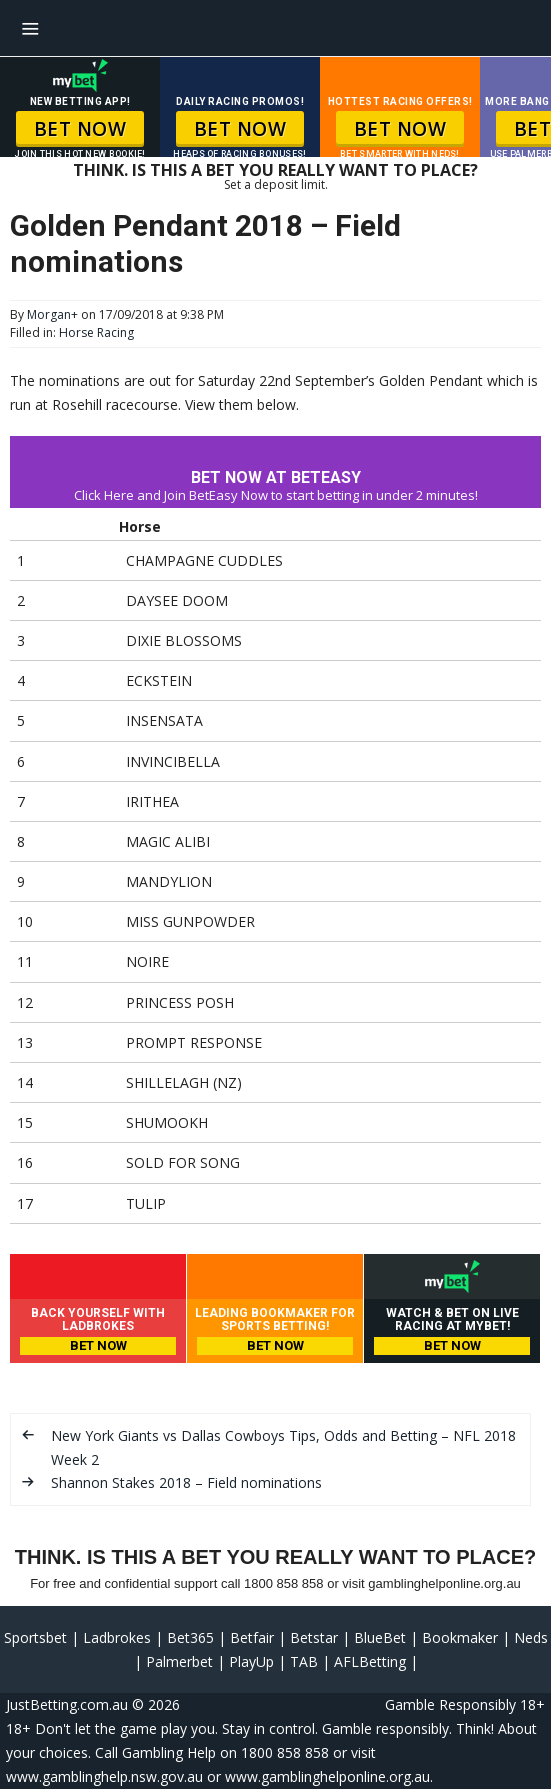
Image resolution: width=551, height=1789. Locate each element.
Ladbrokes (117, 1637)
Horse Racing (96, 332)
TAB (304, 1661)
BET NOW (80, 129)
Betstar (314, 1637)
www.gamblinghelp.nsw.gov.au (104, 1776)
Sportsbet (35, 1637)
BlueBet (380, 1637)
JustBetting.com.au (67, 1704)
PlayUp (251, 1661)
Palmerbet (179, 1661)
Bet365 (190, 1637)
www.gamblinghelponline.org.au (327, 1776)
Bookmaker (460, 1637)
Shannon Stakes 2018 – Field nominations (186, 1482)
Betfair (252, 1637)
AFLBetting (370, 1661)
